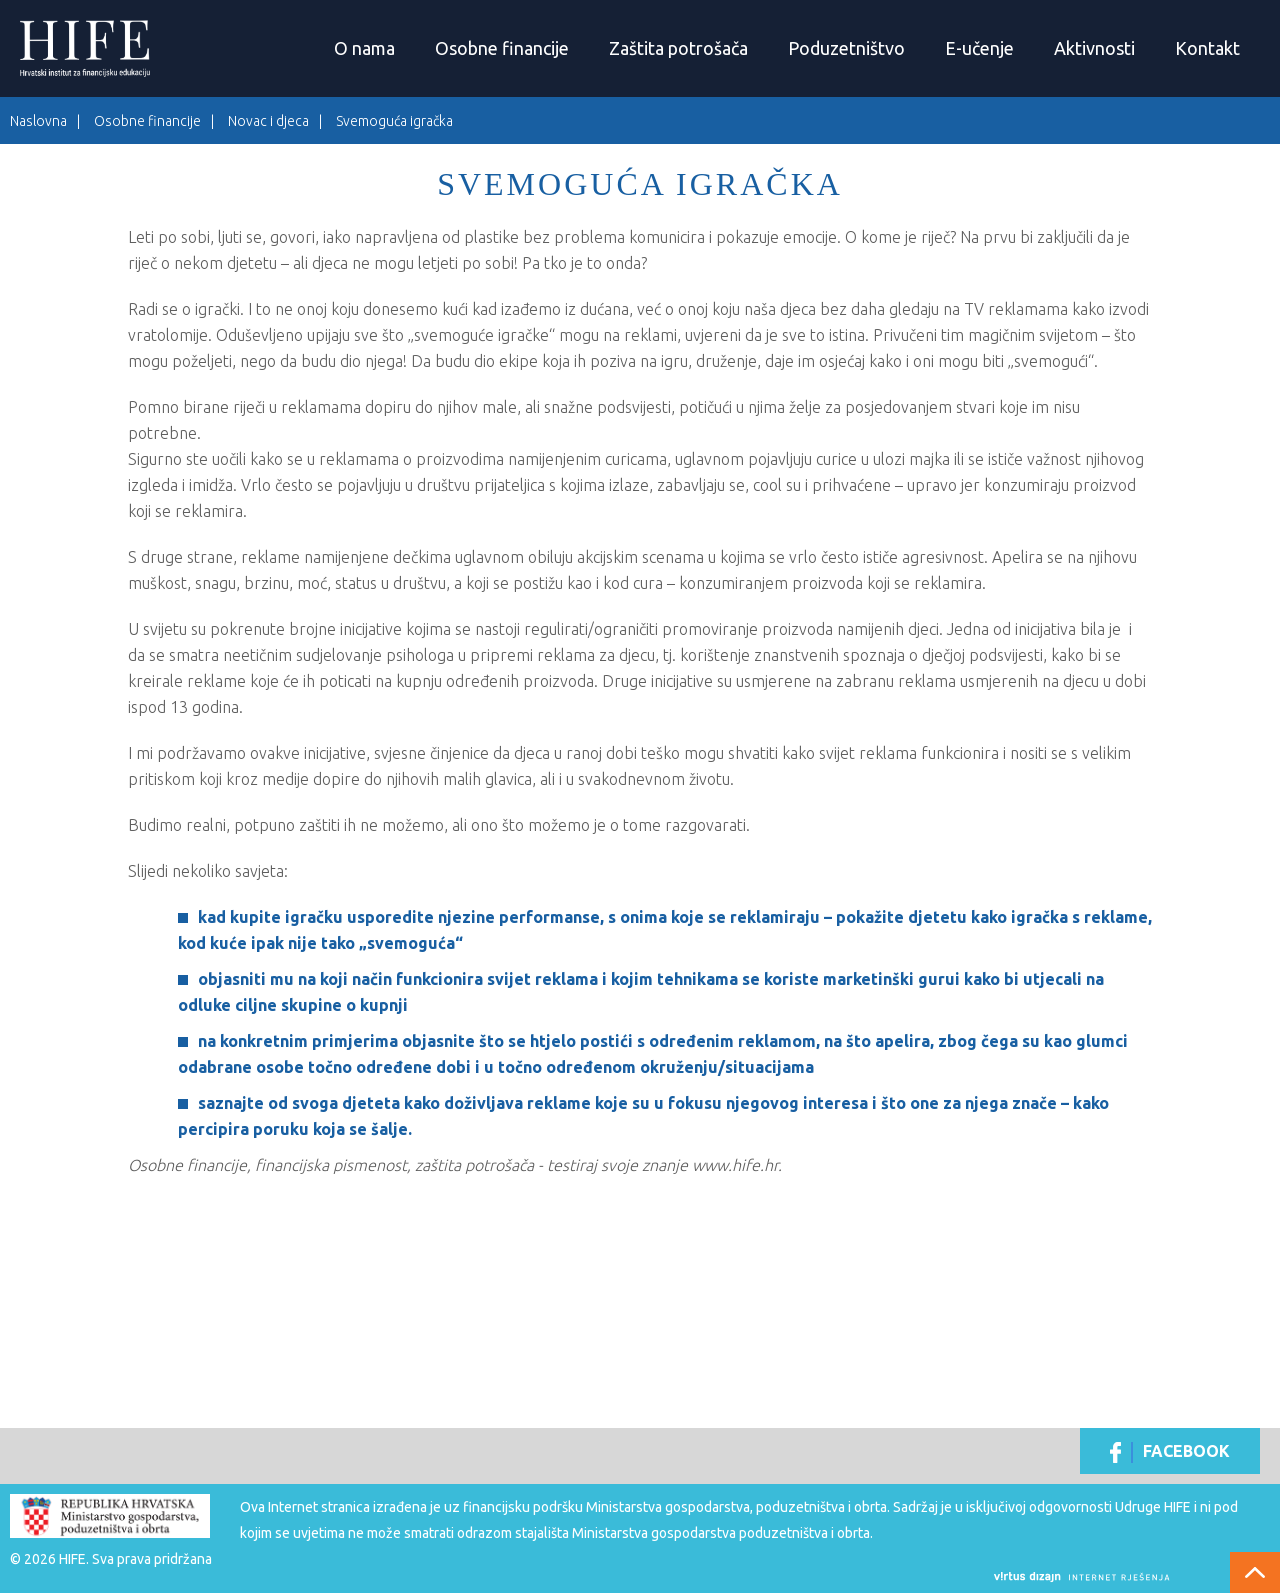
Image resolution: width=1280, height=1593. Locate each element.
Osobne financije (502, 48)
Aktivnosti (1094, 48)
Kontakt (1207, 48)
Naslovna (38, 121)
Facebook (1170, 1452)
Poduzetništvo (846, 48)
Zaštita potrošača (678, 48)
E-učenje (979, 48)
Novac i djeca (268, 121)
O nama (364, 48)
